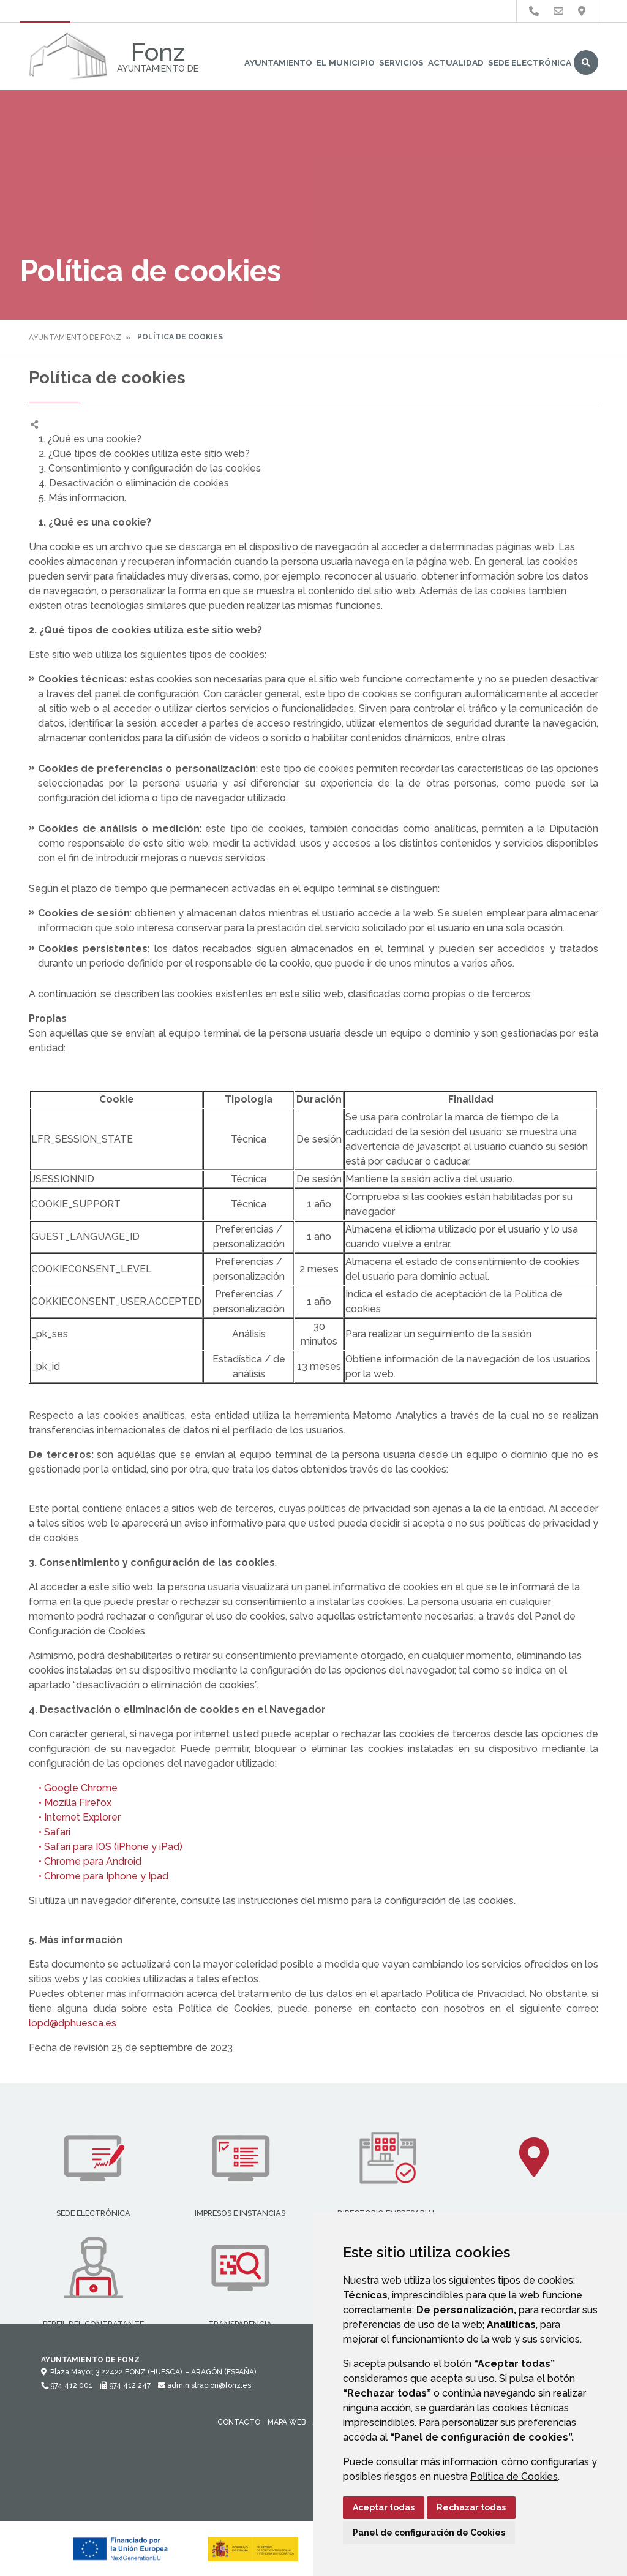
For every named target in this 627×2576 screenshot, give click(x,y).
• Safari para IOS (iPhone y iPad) (105, 1847)
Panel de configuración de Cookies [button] (429, 2532)
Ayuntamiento (278, 62)
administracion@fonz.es (204, 2385)
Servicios (401, 62)
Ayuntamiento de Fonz (75, 337)
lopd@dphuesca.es (72, 2023)
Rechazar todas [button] (471, 2507)
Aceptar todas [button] (384, 2507)
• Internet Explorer (75, 1817)
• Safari (49, 1832)
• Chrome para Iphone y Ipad (98, 1876)
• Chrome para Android (85, 1861)
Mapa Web (287, 2422)
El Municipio (346, 62)
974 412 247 (125, 2385)
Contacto (238, 2422)
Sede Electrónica (529, 62)
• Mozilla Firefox (70, 1802)
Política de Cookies (514, 2476)
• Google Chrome (73, 1788)
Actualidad (456, 62)
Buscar (586, 62)
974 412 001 (66, 2385)
